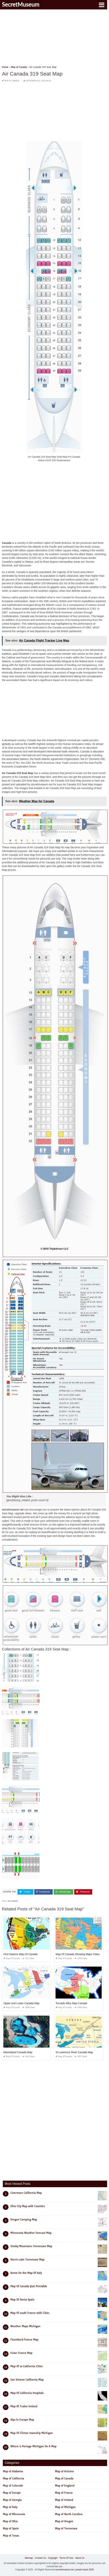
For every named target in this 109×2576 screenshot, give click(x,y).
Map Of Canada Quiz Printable (28, 2286)
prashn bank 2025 (85, 2569)
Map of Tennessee (66, 2528)
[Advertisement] (54, 38)
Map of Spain (11, 2528)
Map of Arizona (64, 2471)
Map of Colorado (13, 2485)
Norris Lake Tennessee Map (27, 2259)
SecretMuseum (20, 4)
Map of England (64, 2485)
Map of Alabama (13, 2471)
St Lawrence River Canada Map (74, 2052)
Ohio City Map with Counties (27, 2206)
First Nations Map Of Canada (20, 1954)
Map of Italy (10, 2507)
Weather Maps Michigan (25, 2326)
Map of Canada (12, 80)
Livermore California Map (26, 2193)
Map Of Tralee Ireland (23, 2406)
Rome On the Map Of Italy (26, 2273)
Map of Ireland (64, 2500)
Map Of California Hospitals (27, 2393)
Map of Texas (11, 2535)
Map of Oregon (64, 2521)
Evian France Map (21, 2353)
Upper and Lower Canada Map (21, 2003)
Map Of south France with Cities (29, 2313)
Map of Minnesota (14, 2514)
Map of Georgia (12, 2500)
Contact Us (40, 2558)
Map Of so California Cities (26, 2366)
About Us (79, 2558)
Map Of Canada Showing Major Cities (78, 1954)
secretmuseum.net (13, 1509)
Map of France (64, 2492)
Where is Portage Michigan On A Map (33, 2446)
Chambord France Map (24, 2339)
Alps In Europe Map (22, 2419)
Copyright (52, 2558)
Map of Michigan (65, 2507)
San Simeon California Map (27, 2379)
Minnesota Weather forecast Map (31, 2233)
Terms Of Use (66, 2558)
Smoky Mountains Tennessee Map (31, 2246)
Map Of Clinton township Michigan (31, 2433)
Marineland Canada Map (17, 2052)
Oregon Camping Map (23, 2219)
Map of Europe (12, 2492)
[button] (101, 4)
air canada (13, 1901)
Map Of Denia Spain (22, 2299)
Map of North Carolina (68, 2514)
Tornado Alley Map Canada (71, 2003)
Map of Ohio (10, 2521)
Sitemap (29, 2558)
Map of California (13, 2478)
